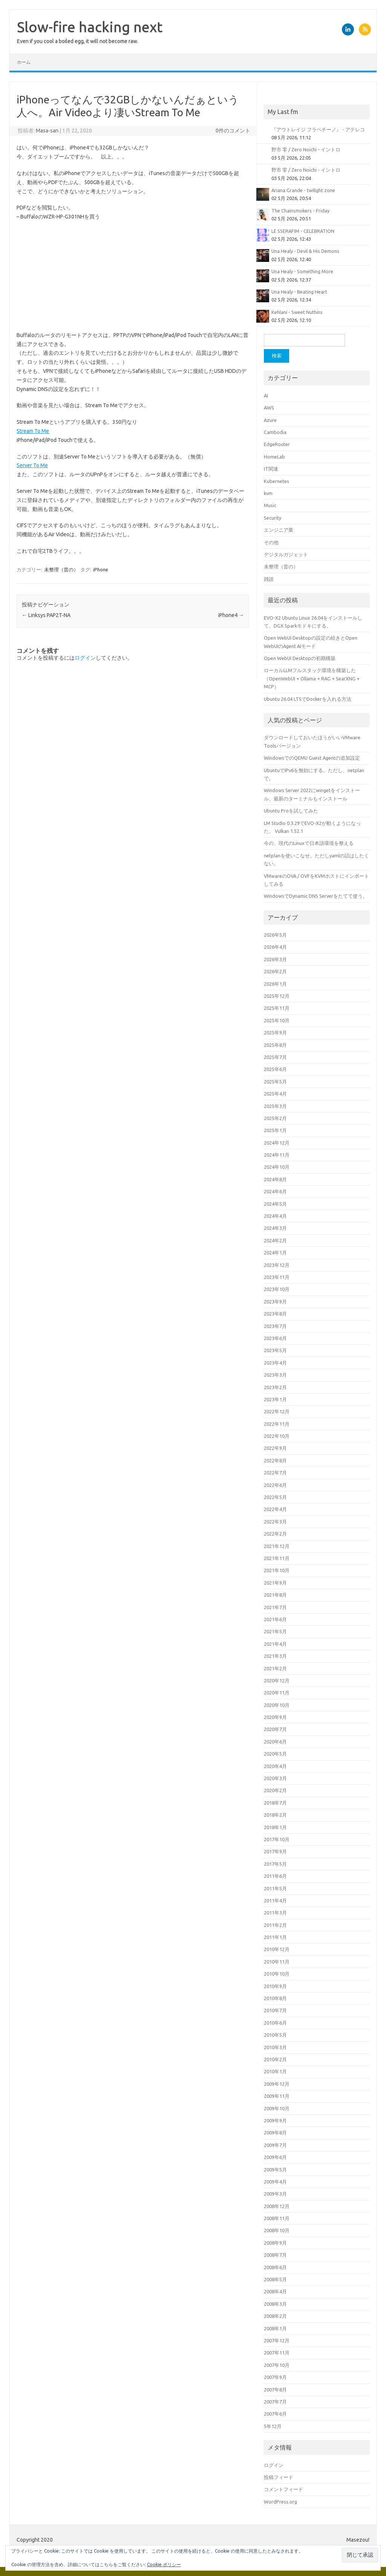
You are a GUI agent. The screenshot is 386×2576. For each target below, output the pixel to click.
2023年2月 (275, 1387)
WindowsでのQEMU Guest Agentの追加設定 (312, 757)
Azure (270, 420)
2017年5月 (275, 1864)
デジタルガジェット (286, 554)
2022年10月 (277, 1436)
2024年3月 (275, 1228)
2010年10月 (277, 1973)
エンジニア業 (278, 529)
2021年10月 (277, 1570)
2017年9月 (275, 1851)
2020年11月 (277, 1692)
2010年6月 (275, 2022)
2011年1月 (275, 1937)
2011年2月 (275, 1925)
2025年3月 (275, 1106)
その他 (271, 542)
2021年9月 (275, 1582)
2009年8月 (275, 2132)
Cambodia (275, 432)
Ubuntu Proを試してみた (291, 810)
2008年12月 (277, 2206)
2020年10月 (277, 1705)
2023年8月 (275, 1313)
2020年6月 (275, 1741)
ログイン (85, 658)
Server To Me (32, 465)
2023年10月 (277, 1289)
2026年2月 (275, 971)
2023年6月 (275, 1338)
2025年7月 (275, 1057)
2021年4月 (275, 1644)
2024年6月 (275, 1191)
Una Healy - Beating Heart (299, 291)
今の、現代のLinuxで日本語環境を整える (309, 843)
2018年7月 (275, 1802)
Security (272, 517)
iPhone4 (231, 615)
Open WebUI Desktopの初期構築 (299, 658)
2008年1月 (275, 2328)
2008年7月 (275, 2254)
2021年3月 (275, 1656)
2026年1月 (275, 983)
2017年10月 (277, 1839)
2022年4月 (275, 1509)
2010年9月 (275, 1986)
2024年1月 (275, 1252)
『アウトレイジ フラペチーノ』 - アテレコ (318, 129)
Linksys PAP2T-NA (46, 615)
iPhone (100, 569)
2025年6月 (275, 1069)
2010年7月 (275, 2010)
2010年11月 (277, 1961)
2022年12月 (277, 1411)
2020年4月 (275, 1766)
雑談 (269, 579)
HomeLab (274, 456)
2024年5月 (275, 1203)
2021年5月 (275, 1631)
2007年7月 (275, 2401)
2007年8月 (275, 2389)
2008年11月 (277, 2218)
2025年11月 (277, 1008)
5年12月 (273, 2426)
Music (270, 505)
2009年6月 (275, 2157)
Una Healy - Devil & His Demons (305, 251)
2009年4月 (275, 2181)
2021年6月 (275, 1619)
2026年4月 (275, 946)
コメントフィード (283, 2489)
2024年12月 (277, 1142)
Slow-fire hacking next (89, 27)
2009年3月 (275, 2193)
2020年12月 (277, 1680)
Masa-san (47, 131)
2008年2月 (275, 2316)
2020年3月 (275, 1778)
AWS (269, 407)
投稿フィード (278, 2477)
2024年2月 (275, 1240)
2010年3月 (275, 2047)
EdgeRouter (277, 444)
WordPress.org (280, 2501)
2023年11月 (277, 1277)
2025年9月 (275, 1032)
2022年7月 (275, 1472)
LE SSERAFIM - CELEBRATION (302, 231)
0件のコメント (233, 131)
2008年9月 (275, 2242)
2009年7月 (275, 2145)
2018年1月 (275, 1827)
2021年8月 (275, 1594)
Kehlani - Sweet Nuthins (297, 312)
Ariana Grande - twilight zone (303, 190)
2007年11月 (277, 2352)
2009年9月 (275, 2120)
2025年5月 (275, 1081)
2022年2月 (275, 1533)
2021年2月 (275, 1668)
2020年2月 (275, 1790)
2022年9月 (275, 1448)
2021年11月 (277, 1558)
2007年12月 (277, 2340)
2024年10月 (277, 1167)
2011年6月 (275, 1876)
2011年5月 (275, 1888)
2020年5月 (275, 1753)
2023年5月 (275, 1350)
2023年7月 (275, 1326)
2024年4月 (275, 1216)
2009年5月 (275, 2169)
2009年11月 (277, 2096)
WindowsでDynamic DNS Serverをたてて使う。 (316, 896)
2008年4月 (275, 2291)
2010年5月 (275, 2034)
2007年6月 (275, 2413)
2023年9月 (275, 1301)
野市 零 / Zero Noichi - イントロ (305, 149)
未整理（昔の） (61, 569)
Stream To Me (33, 431)
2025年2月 (275, 1118)
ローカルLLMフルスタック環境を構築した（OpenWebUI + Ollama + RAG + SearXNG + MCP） (312, 678)
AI (266, 395)
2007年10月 (277, 2365)
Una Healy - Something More (302, 271)
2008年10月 (277, 2230)
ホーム (24, 62)
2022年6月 (275, 1485)
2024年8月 (275, 1179)
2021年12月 (277, 1546)
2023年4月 (275, 1362)
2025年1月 (275, 1130)
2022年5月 (275, 1497)
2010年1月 (275, 2071)
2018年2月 (275, 1814)
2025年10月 (277, 1020)
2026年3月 (275, 959)
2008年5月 (275, 2279)
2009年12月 (277, 2084)
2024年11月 (277, 1154)
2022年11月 (277, 1423)
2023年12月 (277, 1265)
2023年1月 (275, 1399)
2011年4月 (275, 1900)
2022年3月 (275, 1521)
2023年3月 (275, 1374)
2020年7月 (275, 1729)
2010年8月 (275, 1998)
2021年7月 (275, 1607)
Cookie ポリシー (164, 2564)
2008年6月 (275, 2267)
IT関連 (271, 468)
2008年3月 (275, 2304)
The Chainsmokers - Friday (300, 210)
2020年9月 (275, 1717)
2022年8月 (275, 1460)
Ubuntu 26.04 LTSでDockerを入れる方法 (307, 699)
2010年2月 (275, 2059)
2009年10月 (277, 2108)
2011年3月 (275, 1912)
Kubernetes (276, 481)
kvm (268, 493)
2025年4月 (275, 1093)
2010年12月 (277, 1949)
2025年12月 (277, 996)
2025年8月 (275, 1045)
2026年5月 (275, 934)
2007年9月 (275, 2377)
